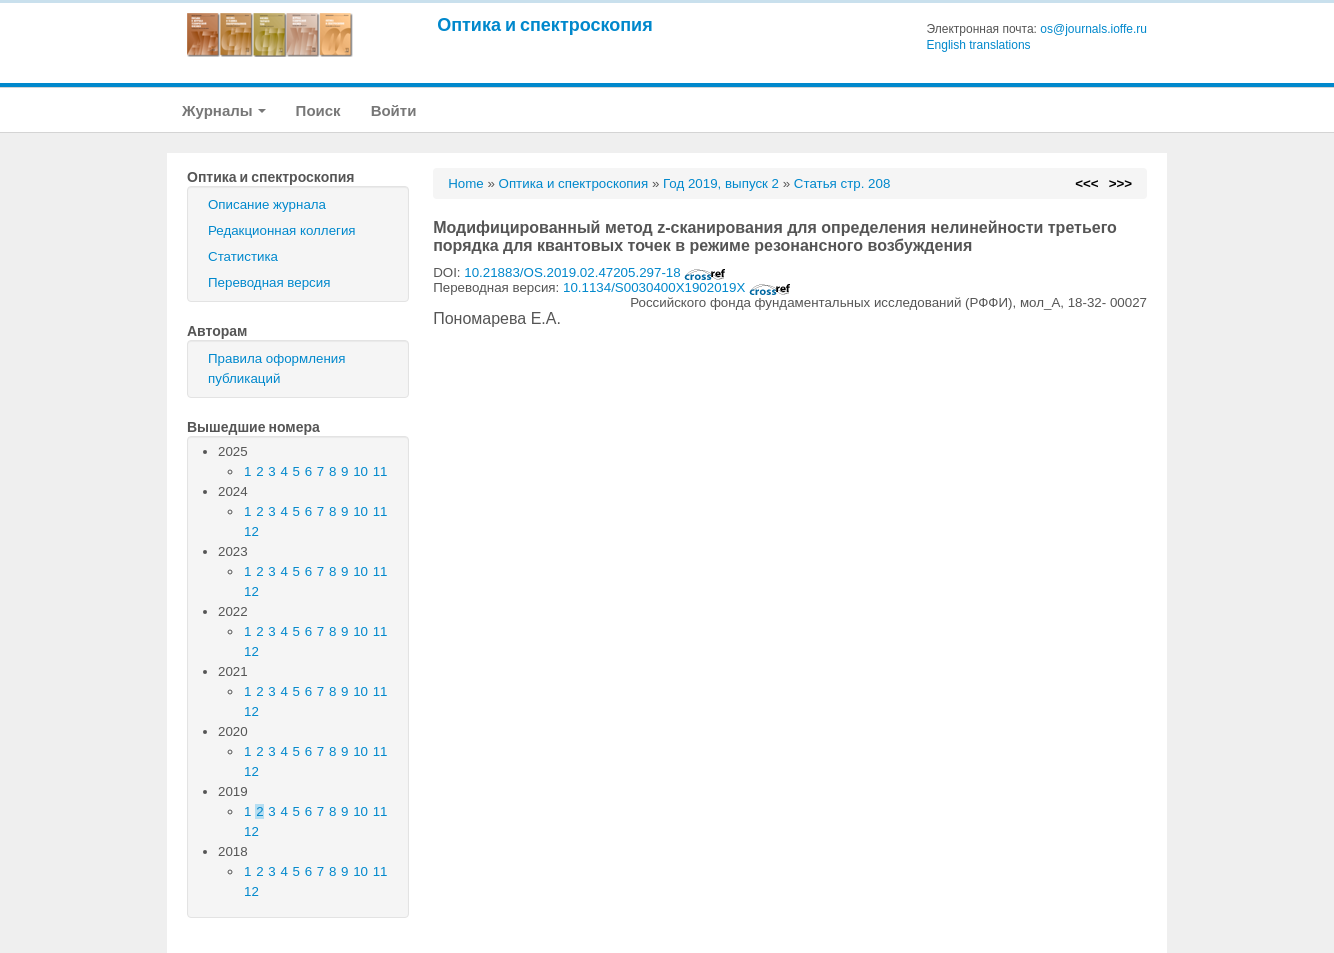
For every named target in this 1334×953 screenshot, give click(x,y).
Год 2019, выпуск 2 (721, 183)
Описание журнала (267, 204)
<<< (1086, 183)
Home (466, 183)
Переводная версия (269, 282)
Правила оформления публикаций (276, 368)
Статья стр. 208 (842, 183)
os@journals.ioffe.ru (1093, 29)
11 (380, 471)
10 (360, 471)
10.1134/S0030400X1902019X (677, 287)
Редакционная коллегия (282, 230)
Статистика (243, 256)
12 (251, 531)
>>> (1120, 183)
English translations (979, 45)
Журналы (224, 110)
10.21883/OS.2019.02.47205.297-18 (595, 272)
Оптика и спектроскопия (545, 24)
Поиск (318, 110)
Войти (394, 110)
